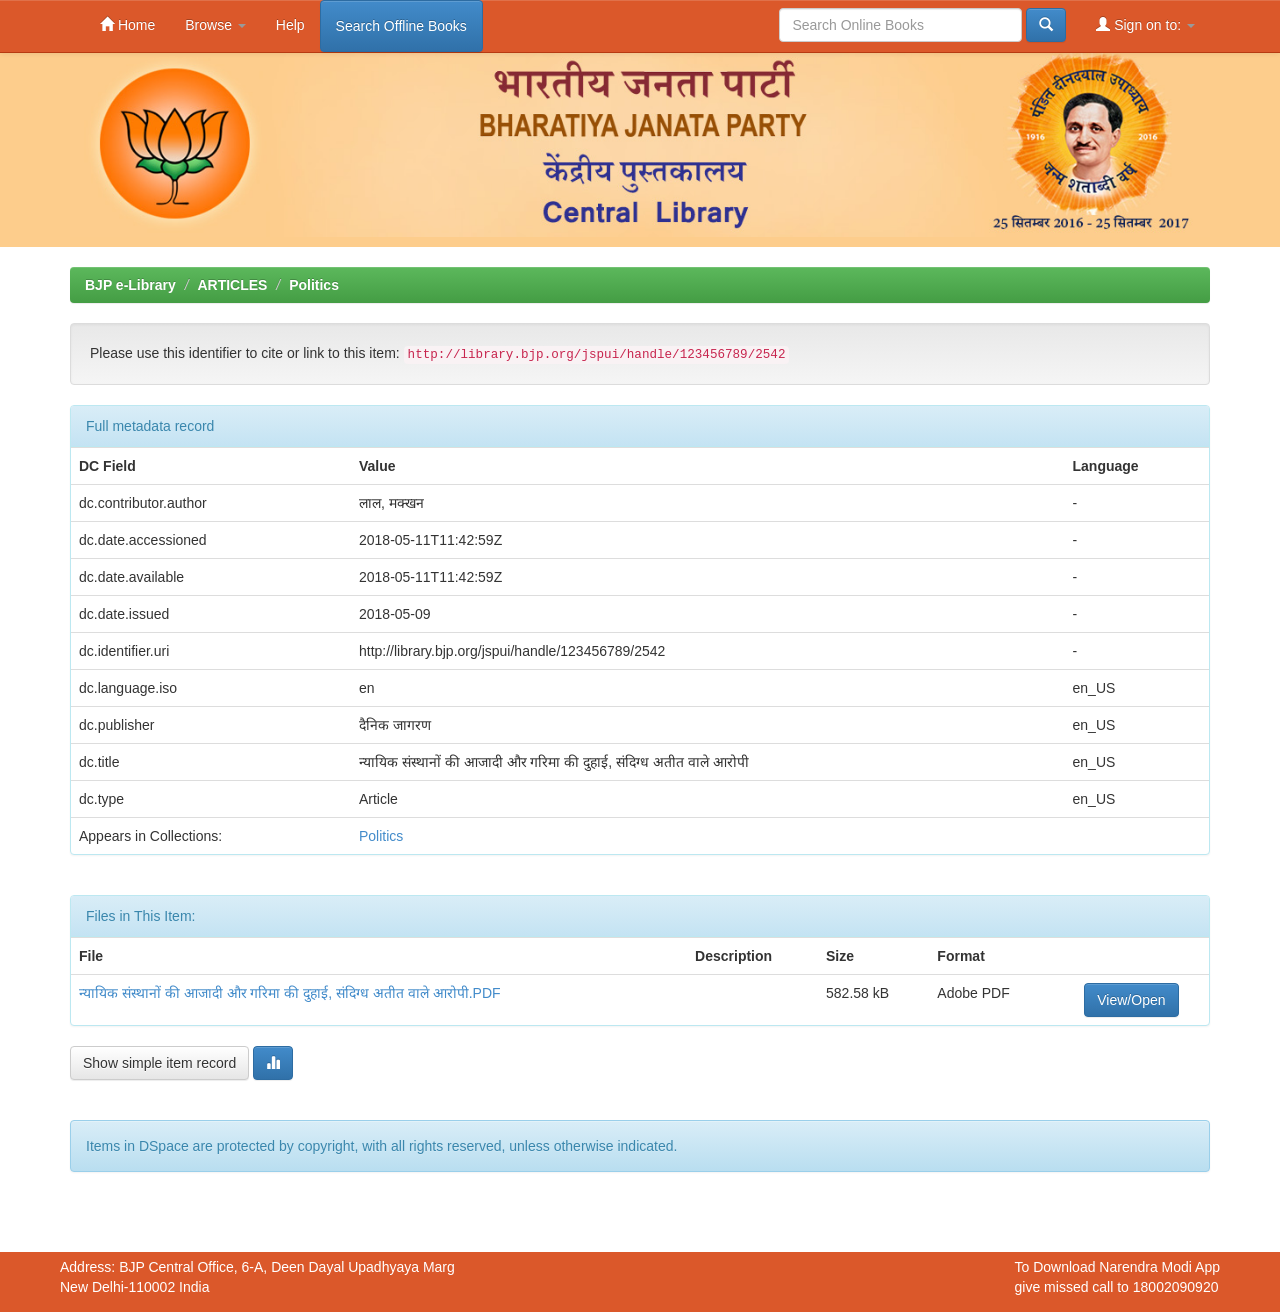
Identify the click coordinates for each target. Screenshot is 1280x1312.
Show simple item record (159, 1063)
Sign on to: (1145, 24)
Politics (314, 285)
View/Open (1131, 1000)
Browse (215, 25)
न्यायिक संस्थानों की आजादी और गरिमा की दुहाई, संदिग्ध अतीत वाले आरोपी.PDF (290, 993)
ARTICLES (232, 285)
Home (127, 24)
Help (290, 25)
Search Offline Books (401, 26)
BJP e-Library (130, 285)
